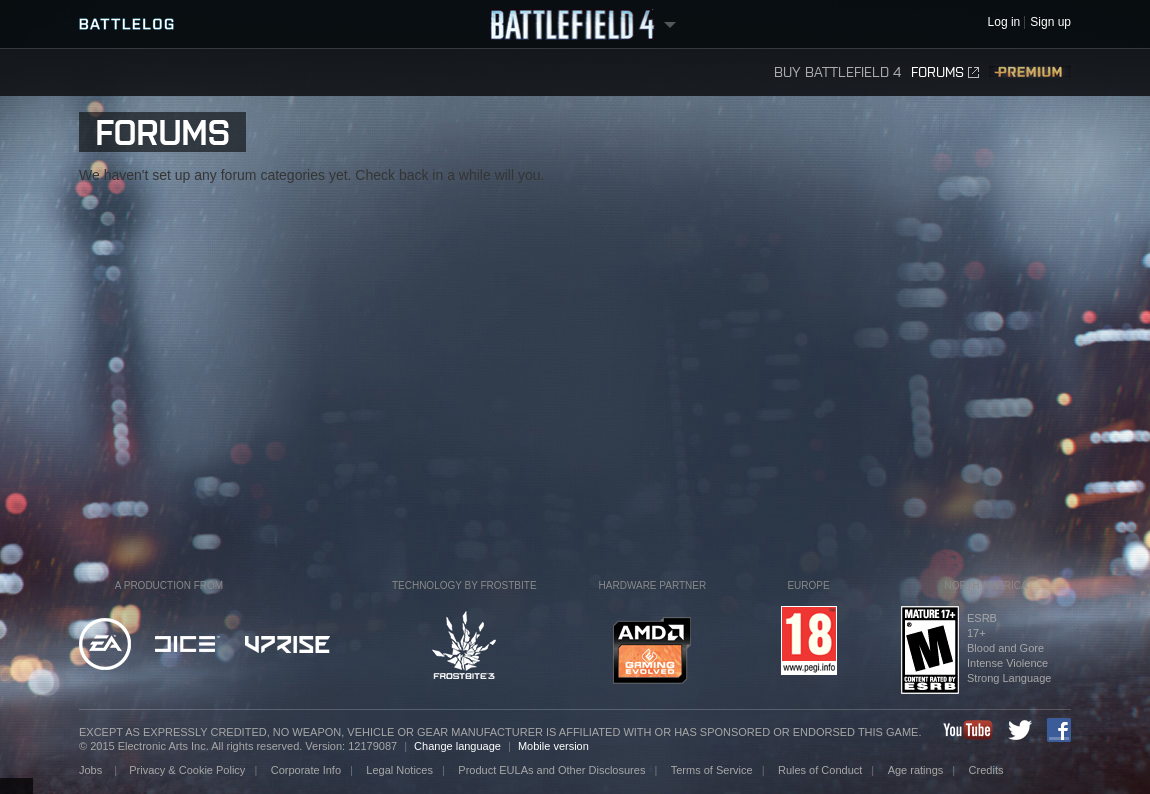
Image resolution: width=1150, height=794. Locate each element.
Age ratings (916, 770)
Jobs (92, 770)
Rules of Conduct (820, 770)
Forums (945, 72)
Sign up (1050, 22)
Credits (986, 770)
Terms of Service (712, 770)
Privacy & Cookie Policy (187, 770)
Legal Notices (399, 770)
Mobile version (553, 746)
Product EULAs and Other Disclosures (551, 770)
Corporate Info (306, 770)
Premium (1030, 72)
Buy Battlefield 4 (837, 72)
